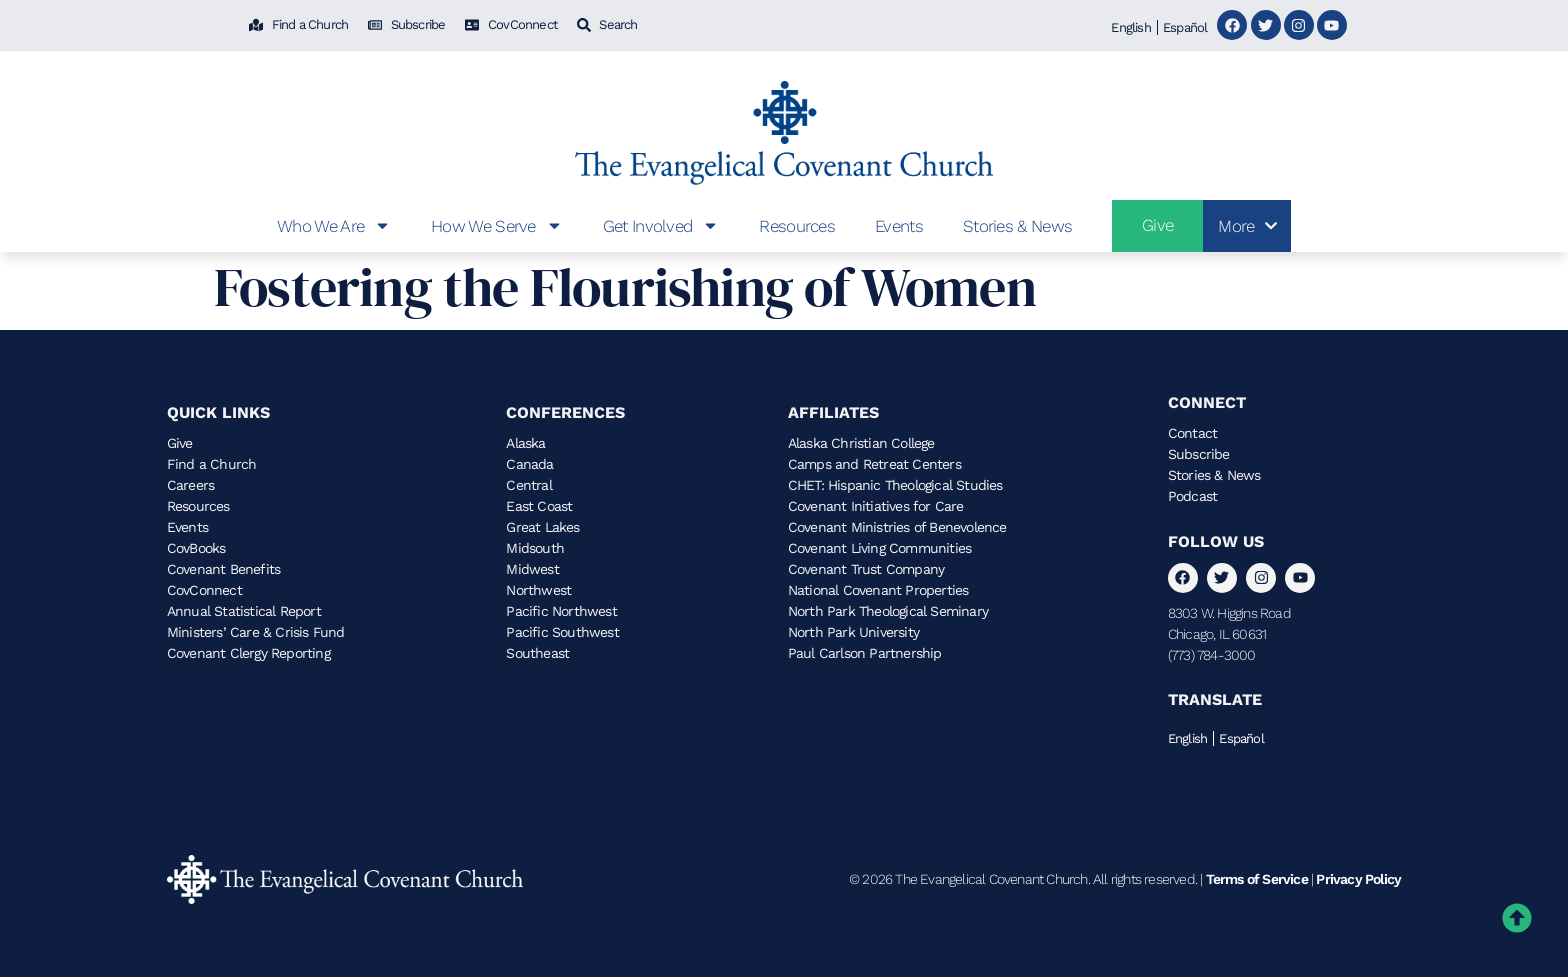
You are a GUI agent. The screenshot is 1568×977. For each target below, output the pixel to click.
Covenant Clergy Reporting (248, 653)
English (1130, 27)
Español (1185, 27)
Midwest (532, 569)
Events (899, 226)
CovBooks (196, 548)
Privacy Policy (1358, 879)
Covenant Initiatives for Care (876, 506)
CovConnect (204, 590)
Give (180, 443)
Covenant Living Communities (879, 548)
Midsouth (535, 548)
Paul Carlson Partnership (865, 653)
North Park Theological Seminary (888, 611)
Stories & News (1017, 226)
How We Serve (497, 225)
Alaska (525, 443)
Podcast (1192, 496)
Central (528, 485)
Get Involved (661, 225)
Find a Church (212, 464)
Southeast (537, 653)
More (1247, 226)
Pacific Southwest (562, 632)
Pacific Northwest (561, 611)
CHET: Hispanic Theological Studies (895, 485)
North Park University (853, 632)
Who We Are (334, 225)
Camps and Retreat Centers (874, 464)
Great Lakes (542, 527)
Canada (529, 464)
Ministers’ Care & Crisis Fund (256, 632)
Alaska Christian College (861, 443)
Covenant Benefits (223, 569)
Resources (797, 226)
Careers (190, 485)
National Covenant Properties (878, 590)
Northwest (538, 590)
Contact (1192, 433)
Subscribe (1199, 454)
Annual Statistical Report (244, 611)
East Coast (539, 506)
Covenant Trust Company (866, 569)
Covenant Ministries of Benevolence (897, 527)
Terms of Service (1257, 879)
